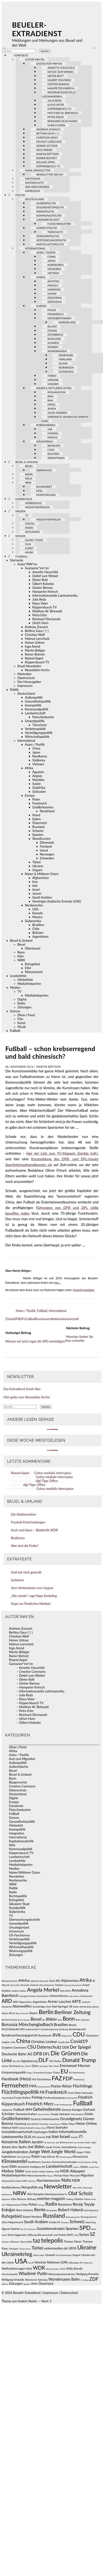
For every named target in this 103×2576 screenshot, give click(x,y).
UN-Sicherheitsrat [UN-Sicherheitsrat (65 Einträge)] (64, 2255)
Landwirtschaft (48, 219)
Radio (29, 527)
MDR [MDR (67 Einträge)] (57, 2171)
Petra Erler (55, 117)
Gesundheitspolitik (50, 207)
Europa (41, 305)
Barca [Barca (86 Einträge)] (12, 2013)
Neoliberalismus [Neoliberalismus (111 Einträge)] (10, 2187)
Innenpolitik (45, 211)
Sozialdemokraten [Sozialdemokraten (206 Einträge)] (51, 2228)
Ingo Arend (44, 149)
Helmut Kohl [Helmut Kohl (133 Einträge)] (9, 2127)
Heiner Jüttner (46, 145)
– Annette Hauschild (30, 1668)
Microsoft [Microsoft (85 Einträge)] (75, 2175)
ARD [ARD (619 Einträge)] (6, 2001)
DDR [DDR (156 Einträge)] (65, 2047)
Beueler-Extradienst (37, 29)
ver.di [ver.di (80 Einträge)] (31, 2262)
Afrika (40, 277)
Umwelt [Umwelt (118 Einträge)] (50, 2255)
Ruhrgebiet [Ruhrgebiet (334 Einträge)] (11, 2216)
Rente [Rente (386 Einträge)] (39, 2209)
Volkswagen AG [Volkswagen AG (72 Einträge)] (75, 2262)
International (35, 248)
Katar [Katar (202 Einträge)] (35, 2156)
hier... (57, 1282)
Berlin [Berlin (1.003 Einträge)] (46, 2011)
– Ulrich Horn (25, 1719)
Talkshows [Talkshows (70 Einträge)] (14, 2242)
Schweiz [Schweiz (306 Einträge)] (77, 2221)
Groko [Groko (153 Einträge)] (89, 2114)
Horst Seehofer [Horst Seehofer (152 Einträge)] (57, 2127)
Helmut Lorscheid (49, 141)
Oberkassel (44, 470)
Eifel (39, 490)
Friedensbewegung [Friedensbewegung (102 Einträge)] (54, 2097)
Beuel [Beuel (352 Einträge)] (36, 2019)
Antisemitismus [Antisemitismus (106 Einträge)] (59, 1995)
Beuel (29, 466)
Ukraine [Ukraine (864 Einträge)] (86, 2247)
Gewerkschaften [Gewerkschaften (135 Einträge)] (26, 2114)
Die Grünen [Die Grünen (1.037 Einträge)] (65, 2053)
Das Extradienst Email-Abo (22, 1389)
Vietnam (53, 273)
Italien (52, 330)
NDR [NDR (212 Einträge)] (76, 2180)
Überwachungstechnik (24, 1919)
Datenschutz (34, 182)
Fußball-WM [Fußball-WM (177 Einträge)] (22, 2109)
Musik (29, 552)
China (51, 256)
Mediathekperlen (37, 507)
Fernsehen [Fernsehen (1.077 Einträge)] (14, 2085)
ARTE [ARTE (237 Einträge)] (76, 2001)
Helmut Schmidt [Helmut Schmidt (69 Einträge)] (26, 2128)
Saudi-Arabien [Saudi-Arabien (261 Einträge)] (36, 2221)
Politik (20, 195)
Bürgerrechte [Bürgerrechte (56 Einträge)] (66, 2036)
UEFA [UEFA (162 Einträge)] (72, 2248)
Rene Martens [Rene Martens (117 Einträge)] (24, 2210)
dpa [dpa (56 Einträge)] (22, 2066)
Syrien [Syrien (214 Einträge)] (84, 2234)
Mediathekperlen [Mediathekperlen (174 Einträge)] (13, 2175)
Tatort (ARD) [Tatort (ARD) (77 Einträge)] (26, 2241)
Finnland (65, 359)
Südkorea (54, 269)
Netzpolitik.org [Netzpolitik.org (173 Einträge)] (32, 2187)
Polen (51, 310)
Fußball (21, 556)
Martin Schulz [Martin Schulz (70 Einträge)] (31, 2171)
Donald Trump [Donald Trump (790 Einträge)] (79, 2060)
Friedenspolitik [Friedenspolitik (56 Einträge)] (71, 2098)
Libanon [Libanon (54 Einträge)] (76, 2167)
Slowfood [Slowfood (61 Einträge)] (32, 2229)
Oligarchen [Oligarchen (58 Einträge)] (5, 2199)
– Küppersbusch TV (29, 1703)
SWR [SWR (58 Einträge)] (76, 2235)
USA (49, 429)
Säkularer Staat (19, 1904)
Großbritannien (59, 318)
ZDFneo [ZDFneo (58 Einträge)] (4, 2284)
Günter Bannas (58, 84)
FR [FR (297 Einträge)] (42, 2092)
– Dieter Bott (25, 1679)
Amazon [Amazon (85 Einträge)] (59, 1985)
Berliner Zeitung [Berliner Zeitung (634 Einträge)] (72, 2012)
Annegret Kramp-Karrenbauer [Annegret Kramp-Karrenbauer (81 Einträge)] (34, 1996)
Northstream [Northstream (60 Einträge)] (6, 2194)
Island (63, 363)
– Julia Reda (24, 1695)
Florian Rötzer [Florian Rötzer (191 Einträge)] (61, 2086)
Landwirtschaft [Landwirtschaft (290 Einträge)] (59, 2166)
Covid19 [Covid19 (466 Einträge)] (79, 2041)
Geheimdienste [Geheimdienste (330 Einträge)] (47, 2109)
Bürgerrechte (18, 1782)
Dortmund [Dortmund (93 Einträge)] (14, 2065)
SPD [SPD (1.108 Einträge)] (85, 2227)
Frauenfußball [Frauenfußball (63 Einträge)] (7, 2098)
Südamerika (44, 441)
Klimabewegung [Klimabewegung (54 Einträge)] (66, 2157)
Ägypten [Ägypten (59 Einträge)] (26, 2284)
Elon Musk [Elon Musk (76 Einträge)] (54, 2066)
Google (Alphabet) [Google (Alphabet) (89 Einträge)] (60, 2114)
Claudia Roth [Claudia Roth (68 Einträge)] (64, 2042)
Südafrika (54, 297)
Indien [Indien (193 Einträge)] (53, 2131)
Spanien (52, 347)
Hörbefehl (16, 1825)
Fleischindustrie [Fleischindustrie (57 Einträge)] (44, 2087)
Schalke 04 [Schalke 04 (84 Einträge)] (54, 2222)
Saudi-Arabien (57, 412)
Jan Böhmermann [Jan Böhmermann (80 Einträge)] (64, 2142)
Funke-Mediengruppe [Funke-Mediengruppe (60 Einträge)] (63, 2104)
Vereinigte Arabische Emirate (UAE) (56, 901)
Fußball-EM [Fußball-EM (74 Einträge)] (7, 2110)
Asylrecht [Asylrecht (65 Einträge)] (86, 2002)
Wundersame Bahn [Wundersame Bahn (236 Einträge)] (64, 2279)
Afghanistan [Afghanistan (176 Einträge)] (70, 1980)
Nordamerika (45, 425)
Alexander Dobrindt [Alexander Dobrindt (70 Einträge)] (29, 1985)
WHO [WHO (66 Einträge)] (62, 2269)
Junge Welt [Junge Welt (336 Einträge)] (39, 2151)
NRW (28, 482)
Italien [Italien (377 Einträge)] (25, 2141)
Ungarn (52, 384)
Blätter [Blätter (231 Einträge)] (51, 2019)
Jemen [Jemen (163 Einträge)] (6, 2147)
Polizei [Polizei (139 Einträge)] (32, 2204)
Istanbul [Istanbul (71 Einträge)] (74, 2137)
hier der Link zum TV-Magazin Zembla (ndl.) (62, 1153)
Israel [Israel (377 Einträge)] (65, 2136)
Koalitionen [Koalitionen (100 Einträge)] (34, 2161)
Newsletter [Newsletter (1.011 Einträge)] (58, 2186)
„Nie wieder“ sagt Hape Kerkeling (34, 1596)
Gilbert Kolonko (59, 80)
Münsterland (46, 494)
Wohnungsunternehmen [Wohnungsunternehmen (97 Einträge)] (61, 2274)
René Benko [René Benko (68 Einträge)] (51, 2210)
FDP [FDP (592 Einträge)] (67, 2078)
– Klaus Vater (25, 1699)
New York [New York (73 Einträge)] (77, 2187)
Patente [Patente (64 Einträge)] (87, 2199)
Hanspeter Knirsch (60, 88)
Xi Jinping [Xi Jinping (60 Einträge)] (84, 2280)
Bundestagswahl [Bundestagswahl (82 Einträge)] (77, 2029)
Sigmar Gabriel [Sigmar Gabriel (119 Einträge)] (10, 2228)
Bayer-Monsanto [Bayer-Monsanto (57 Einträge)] (22, 2013)
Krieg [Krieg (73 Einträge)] (94, 2162)
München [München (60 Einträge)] (32, 2181)
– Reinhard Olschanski (31, 1715)
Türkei (51, 375)
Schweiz (53, 342)
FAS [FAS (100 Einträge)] (34, 2079)
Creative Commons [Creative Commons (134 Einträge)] (13, 2047)
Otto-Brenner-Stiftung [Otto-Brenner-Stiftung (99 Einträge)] (23, 2199)
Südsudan (54, 301)
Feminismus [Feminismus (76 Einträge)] (79, 2079)
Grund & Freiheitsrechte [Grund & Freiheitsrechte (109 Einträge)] (45, 2119)
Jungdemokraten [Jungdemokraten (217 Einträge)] (14, 2152)
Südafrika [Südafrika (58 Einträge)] (5, 2242)
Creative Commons (22, 1786)
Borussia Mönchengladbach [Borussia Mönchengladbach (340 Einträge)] (27, 2024)
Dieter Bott (55, 75)
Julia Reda (54, 100)
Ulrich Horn (56, 125)
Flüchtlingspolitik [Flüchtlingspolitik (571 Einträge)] (20, 2092)
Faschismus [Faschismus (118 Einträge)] (44, 2079)
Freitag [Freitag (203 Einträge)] (37, 2097)
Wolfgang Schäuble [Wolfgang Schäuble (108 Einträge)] (12, 2279)
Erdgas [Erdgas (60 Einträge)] (29, 2073)
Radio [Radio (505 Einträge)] (51, 2204)
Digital (30, 523)
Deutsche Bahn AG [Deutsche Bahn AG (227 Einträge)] (16, 2054)
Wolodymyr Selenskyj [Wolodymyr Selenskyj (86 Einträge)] (36, 2279)
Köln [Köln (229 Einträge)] (13, 2166)
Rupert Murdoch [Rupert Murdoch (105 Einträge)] (32, 2216)
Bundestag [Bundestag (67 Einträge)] (64, 2029)
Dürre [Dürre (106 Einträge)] (35, 2065)
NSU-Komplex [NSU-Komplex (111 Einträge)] (35, 2194)
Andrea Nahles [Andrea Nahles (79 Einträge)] (19, 1990)
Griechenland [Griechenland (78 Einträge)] (77, 2114)
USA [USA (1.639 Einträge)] (21, 2261)
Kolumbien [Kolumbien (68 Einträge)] (46, 2162)
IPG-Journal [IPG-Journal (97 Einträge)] (38, 2137)
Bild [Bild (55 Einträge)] (43, 2020)
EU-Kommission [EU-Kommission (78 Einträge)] (77, 2072)
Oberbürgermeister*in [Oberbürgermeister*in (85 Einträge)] (56, 2194)
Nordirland (67, 322)
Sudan (51, 293)
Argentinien (56, 457)
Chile (51, 449)
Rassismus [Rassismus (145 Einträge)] (65, 2204)
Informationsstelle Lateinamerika (54, 595)
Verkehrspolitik (47, 236)
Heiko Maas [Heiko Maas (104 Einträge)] (68, 2123)
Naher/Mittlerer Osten (24, 1872)
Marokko (54, 289)
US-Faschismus (19, 1935)
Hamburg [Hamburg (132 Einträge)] (20, 2123)
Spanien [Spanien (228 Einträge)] (72, 2228)
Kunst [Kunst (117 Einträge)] (5, 2166)
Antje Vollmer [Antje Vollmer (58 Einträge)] (74, 1996)
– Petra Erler (25, 1711)
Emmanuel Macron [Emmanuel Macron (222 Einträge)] (75, 2065)
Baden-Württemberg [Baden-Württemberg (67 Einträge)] (82, 2006)
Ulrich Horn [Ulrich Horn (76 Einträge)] (39, 2255)
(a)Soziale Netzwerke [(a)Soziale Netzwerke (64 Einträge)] (39, 1981)
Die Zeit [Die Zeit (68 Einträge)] (16, 2061)
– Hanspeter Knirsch (30, 1687)
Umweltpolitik (46, 227)
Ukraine (53, 379)
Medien (20, 511)
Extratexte (16, 1806)
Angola (52, 285)
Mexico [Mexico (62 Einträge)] (50, 2176)
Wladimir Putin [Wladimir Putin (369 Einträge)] (33, 2273)
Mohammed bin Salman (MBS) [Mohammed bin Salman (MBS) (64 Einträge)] (14, 2181)
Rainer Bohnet (46, 158)
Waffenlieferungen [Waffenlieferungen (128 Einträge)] (13, 2268)
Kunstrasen (43, 1319)
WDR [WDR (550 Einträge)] (39, 2268)
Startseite (21, 55)
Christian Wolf (47, 137)
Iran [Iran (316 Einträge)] (55, 2136)
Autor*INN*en (34, 59)
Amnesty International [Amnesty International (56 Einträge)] (73, 1985)
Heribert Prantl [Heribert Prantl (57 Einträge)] (40, 2128)
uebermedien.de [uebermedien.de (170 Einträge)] (56, 2248)
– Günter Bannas (28, 1683)
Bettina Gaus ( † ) (47, 133)
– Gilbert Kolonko (28, 1722)
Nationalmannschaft (65, 1319)
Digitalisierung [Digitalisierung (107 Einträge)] (29, 2061)
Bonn (29, 474)
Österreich (55, 334)
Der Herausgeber (37, 186)
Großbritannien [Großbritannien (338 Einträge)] (15, 2118)
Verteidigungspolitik (51, 240)
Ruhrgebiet (44, 486)
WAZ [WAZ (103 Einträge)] (29, 2268)
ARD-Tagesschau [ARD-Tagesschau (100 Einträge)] (22, 2001)
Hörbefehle (33, 503)
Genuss (20, 535)
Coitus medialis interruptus (52, 1473)
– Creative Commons (30, 1672)
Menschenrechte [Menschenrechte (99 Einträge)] (36, 2175)
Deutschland (34, 199)
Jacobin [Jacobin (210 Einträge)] (37, 2142)
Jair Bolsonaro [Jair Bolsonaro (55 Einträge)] (49, 2143)
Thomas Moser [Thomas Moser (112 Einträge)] (73, 2241)
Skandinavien (56, 351)
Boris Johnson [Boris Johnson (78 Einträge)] (82, 2019)
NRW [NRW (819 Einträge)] (19, 2193)
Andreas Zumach (48, 129)
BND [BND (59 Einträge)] (60, 2020)
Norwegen (66, 367)
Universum (16, 1931)
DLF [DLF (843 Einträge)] (43, 2060)
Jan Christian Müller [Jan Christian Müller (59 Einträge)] (82, 2142)
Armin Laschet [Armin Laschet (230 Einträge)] (59, 2001)
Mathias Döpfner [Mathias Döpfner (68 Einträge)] (46, 2171)
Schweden (65, 371)
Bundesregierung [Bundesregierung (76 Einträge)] (50, 2029)
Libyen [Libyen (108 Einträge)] (84, 2166)
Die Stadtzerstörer (23, 1514)
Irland (52, 326)
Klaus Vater (55, 104)
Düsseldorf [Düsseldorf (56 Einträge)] (43, 2066)
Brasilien (53, 445)
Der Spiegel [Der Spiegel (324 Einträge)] (80, 2047)
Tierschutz (55, 232)
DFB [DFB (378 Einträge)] (37, 2053)
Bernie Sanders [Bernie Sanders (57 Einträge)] (24, 2020)
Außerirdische (18, 1767)
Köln (28, 478)
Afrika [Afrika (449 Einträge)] (85, 1980)
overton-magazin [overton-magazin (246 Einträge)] (51, 2198)
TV (26, 515)
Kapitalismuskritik (21, 1841)
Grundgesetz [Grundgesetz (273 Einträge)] (71, 2118)
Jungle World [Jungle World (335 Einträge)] (63, 2151)
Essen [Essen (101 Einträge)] (56, 2072)
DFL (22, 1319)
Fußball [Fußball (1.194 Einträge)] (82, 2103)
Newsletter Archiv (49, 174)
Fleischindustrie (59, 223)
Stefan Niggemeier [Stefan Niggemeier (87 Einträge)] (17, 2234)
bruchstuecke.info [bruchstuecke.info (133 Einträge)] (13, 2029)
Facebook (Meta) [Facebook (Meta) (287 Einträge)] (16, 2078)
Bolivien (53, 453)
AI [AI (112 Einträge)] (93, 1980)
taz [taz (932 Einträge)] (36, 2240)
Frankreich (55, 314)
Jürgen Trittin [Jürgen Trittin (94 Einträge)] (83, 2152)
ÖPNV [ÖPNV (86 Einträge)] (34, 2283)
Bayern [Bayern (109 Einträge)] (34, 2013)
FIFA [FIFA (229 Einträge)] (33, 2086)
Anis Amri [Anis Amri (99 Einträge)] (65, 1990)
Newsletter (16, 1876)
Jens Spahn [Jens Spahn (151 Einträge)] (19, 2147)
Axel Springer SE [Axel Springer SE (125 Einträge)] (62, 2006)
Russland (54, 338)
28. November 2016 (19, 1066)
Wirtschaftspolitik (50, 244)
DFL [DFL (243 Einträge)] (46, 2054)
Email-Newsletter (37, 170)
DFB (16, 1319)
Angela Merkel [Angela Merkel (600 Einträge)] (43, 1990)
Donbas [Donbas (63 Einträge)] (4, 2066)
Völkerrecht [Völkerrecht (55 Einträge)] (88, 2263)
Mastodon (32, 178)
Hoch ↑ (46, 2301)
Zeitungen (32, 531)
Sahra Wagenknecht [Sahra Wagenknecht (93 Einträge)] (12, 2222)
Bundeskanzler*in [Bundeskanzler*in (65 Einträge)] (33, 2029)
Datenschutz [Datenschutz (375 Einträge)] (49, 2047)
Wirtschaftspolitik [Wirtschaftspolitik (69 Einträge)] (9, 2274)
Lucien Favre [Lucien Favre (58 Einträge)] (94, 2167)
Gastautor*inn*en (49, 63)
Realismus (18, 1538)
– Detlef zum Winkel (30, 1675)
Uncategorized (19, 1927)
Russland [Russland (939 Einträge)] (54, 2215)
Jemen (51, 408)
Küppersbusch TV (59, 108)
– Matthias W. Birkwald (32, 1707)
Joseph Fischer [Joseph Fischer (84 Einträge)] (53, 2147)
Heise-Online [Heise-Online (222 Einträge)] (86, 2123)
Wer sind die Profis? (24, 1546)
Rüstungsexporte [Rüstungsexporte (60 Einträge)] (73, 2217)
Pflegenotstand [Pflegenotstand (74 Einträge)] (13, 2204)
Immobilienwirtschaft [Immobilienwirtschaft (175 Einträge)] (17, 2132)
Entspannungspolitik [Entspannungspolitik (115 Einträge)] (13, 2072)
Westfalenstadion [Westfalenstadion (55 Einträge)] (52, 2269)
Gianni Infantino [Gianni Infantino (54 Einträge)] (44, 2114)
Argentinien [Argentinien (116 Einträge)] (40, 2001)
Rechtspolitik (18, 1896)
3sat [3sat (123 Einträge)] (52, 1980)
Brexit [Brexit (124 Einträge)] (72, 2025)
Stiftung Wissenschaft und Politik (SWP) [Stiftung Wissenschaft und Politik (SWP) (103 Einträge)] (50, 2234)
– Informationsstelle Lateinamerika (40, 1691)
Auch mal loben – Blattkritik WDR (34, 1530)
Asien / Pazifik (46, 252)
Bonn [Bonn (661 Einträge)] (69, 2018)
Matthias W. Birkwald (62, 112)
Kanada (52, 433)
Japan (51, 260)
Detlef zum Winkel (60, 71)
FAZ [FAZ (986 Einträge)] (57, 2078)
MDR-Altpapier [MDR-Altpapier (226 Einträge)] (72, 2171)
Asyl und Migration (22, 1759)
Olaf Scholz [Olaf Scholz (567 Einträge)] (80, 2193)
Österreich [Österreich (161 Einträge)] (46, 2284)
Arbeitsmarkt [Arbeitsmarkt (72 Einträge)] (86, 1996)
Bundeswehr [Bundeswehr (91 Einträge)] (45, 2035)
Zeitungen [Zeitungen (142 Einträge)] (15, 2284)
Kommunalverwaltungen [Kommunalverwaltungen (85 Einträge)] (64, 2162)
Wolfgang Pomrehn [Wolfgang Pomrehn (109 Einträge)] (87, 2274)
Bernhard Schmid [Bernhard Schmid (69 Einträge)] (9, 2020)
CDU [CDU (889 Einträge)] (79, 2034)
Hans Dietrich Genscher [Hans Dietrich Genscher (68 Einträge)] (37, 2124)
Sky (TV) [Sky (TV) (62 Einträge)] (23, 2229)
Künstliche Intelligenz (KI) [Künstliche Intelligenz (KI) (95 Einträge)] (31, 2166)
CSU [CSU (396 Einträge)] (31, 2047)
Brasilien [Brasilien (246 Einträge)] (61, 2024)
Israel (51, 404)
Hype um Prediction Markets (31, 1604)
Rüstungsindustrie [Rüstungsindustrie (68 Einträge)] (89, 2217)
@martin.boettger (84, 1290)
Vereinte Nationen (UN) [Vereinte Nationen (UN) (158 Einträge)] (50, 2262)
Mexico (52, 437)
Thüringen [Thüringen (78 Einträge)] (14, 2248)
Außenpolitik (46, 203)
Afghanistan (56, 392)
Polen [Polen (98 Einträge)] (24, 2204)
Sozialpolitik (17, 1908)
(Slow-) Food (34, 540)
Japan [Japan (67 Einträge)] (93, 2142)
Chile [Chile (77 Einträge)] (12, 2042)
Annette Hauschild (61, 67)
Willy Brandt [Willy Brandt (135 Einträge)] (74, 2268)
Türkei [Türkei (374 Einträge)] (37, 2247)
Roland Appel (45, 162)
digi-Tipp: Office (47, 1481)
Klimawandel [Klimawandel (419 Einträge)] (14, 2161)
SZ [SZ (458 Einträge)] (92, 2234)
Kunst (29, 548)
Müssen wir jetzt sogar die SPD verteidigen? (35, 1337)
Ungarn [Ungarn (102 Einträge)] (76, 2255)
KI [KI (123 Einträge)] (57, 2156)
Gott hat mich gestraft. (26, 1572)
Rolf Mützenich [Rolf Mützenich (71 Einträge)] (91, 2210)
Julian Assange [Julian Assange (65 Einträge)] (84, 2147)
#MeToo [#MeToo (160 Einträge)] (24, 1981)
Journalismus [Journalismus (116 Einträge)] (69, 2147)
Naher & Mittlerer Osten (53, 388)
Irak (50, 400)
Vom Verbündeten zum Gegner (32, 1588)
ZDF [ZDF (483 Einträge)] (94, 2279)
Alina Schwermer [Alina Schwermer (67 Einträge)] (46, 1985)
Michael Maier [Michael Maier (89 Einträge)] (61, 2175)
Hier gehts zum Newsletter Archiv (27, 1397)
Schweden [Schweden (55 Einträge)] (65, 2222)
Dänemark (65, 355)
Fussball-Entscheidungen (28, 1522)
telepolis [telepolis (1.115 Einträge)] (52, 2240)
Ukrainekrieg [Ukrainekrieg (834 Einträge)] (16, 2254)
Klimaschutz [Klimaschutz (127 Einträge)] (80, 2156)
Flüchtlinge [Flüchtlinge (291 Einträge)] (82, 2085)
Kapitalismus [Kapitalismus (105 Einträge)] (8, 2156)
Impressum (32, 190)
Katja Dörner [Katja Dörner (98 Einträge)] (48, 2156)
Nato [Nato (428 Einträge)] (66, 2180)
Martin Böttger (47, 154)
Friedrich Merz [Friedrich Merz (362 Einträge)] (39, 2103)
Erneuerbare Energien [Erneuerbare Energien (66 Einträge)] (42, 2072)
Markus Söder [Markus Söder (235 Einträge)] (12, 2171)
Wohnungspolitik (21, 1951)
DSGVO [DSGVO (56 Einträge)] (28, 2066)
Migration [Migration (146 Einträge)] (87, 2175)
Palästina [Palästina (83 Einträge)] (78, 2199)
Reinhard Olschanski (62, 121)
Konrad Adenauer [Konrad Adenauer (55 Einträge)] (84, 2162)
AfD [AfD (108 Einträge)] (57, 1980)
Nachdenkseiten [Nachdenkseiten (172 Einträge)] (49, 2180)
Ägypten (53, 281)
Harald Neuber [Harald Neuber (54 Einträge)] (54, 2124)
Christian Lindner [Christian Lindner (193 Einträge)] (44, 2041)
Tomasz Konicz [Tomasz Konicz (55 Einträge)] (25, 2249)
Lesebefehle (23, 499)
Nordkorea (55, 264)
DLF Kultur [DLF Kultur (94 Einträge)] (55, 2061)
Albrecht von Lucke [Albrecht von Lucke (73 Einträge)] (10, 1985)
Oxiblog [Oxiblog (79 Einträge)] (70, 2199)
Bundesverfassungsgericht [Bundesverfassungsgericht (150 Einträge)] (19, 2035)
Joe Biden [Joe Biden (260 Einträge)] (36, 2146)
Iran (50, 396)
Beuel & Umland (26, 462)
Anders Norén (27, 2301)
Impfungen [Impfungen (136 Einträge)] (41, 2132)
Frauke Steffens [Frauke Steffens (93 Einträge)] (22, 2097)
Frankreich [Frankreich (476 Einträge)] (56, 2092)
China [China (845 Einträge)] (23, 2041)
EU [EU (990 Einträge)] (64, 2071)
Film (28, 544)
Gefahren (17, 1580)
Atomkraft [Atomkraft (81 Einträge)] (6, 2006)
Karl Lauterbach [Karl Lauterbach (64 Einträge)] (24, 2157)
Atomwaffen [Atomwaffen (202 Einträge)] (22, 2006)
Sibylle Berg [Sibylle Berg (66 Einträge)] (90, 2222)
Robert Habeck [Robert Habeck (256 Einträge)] (70, 2209)
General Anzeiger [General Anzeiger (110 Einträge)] (72, 2109)
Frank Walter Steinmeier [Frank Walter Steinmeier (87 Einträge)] (80, 2092)
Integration (16, 1833)
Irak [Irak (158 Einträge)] (48, 2137)
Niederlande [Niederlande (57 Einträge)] (87, 2188)
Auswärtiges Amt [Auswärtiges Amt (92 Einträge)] (41, 2006)
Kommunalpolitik (48, 215)
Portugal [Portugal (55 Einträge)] (41, 2205)
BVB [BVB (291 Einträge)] (57, 2034)
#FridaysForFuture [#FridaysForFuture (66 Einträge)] (9, 1981)
